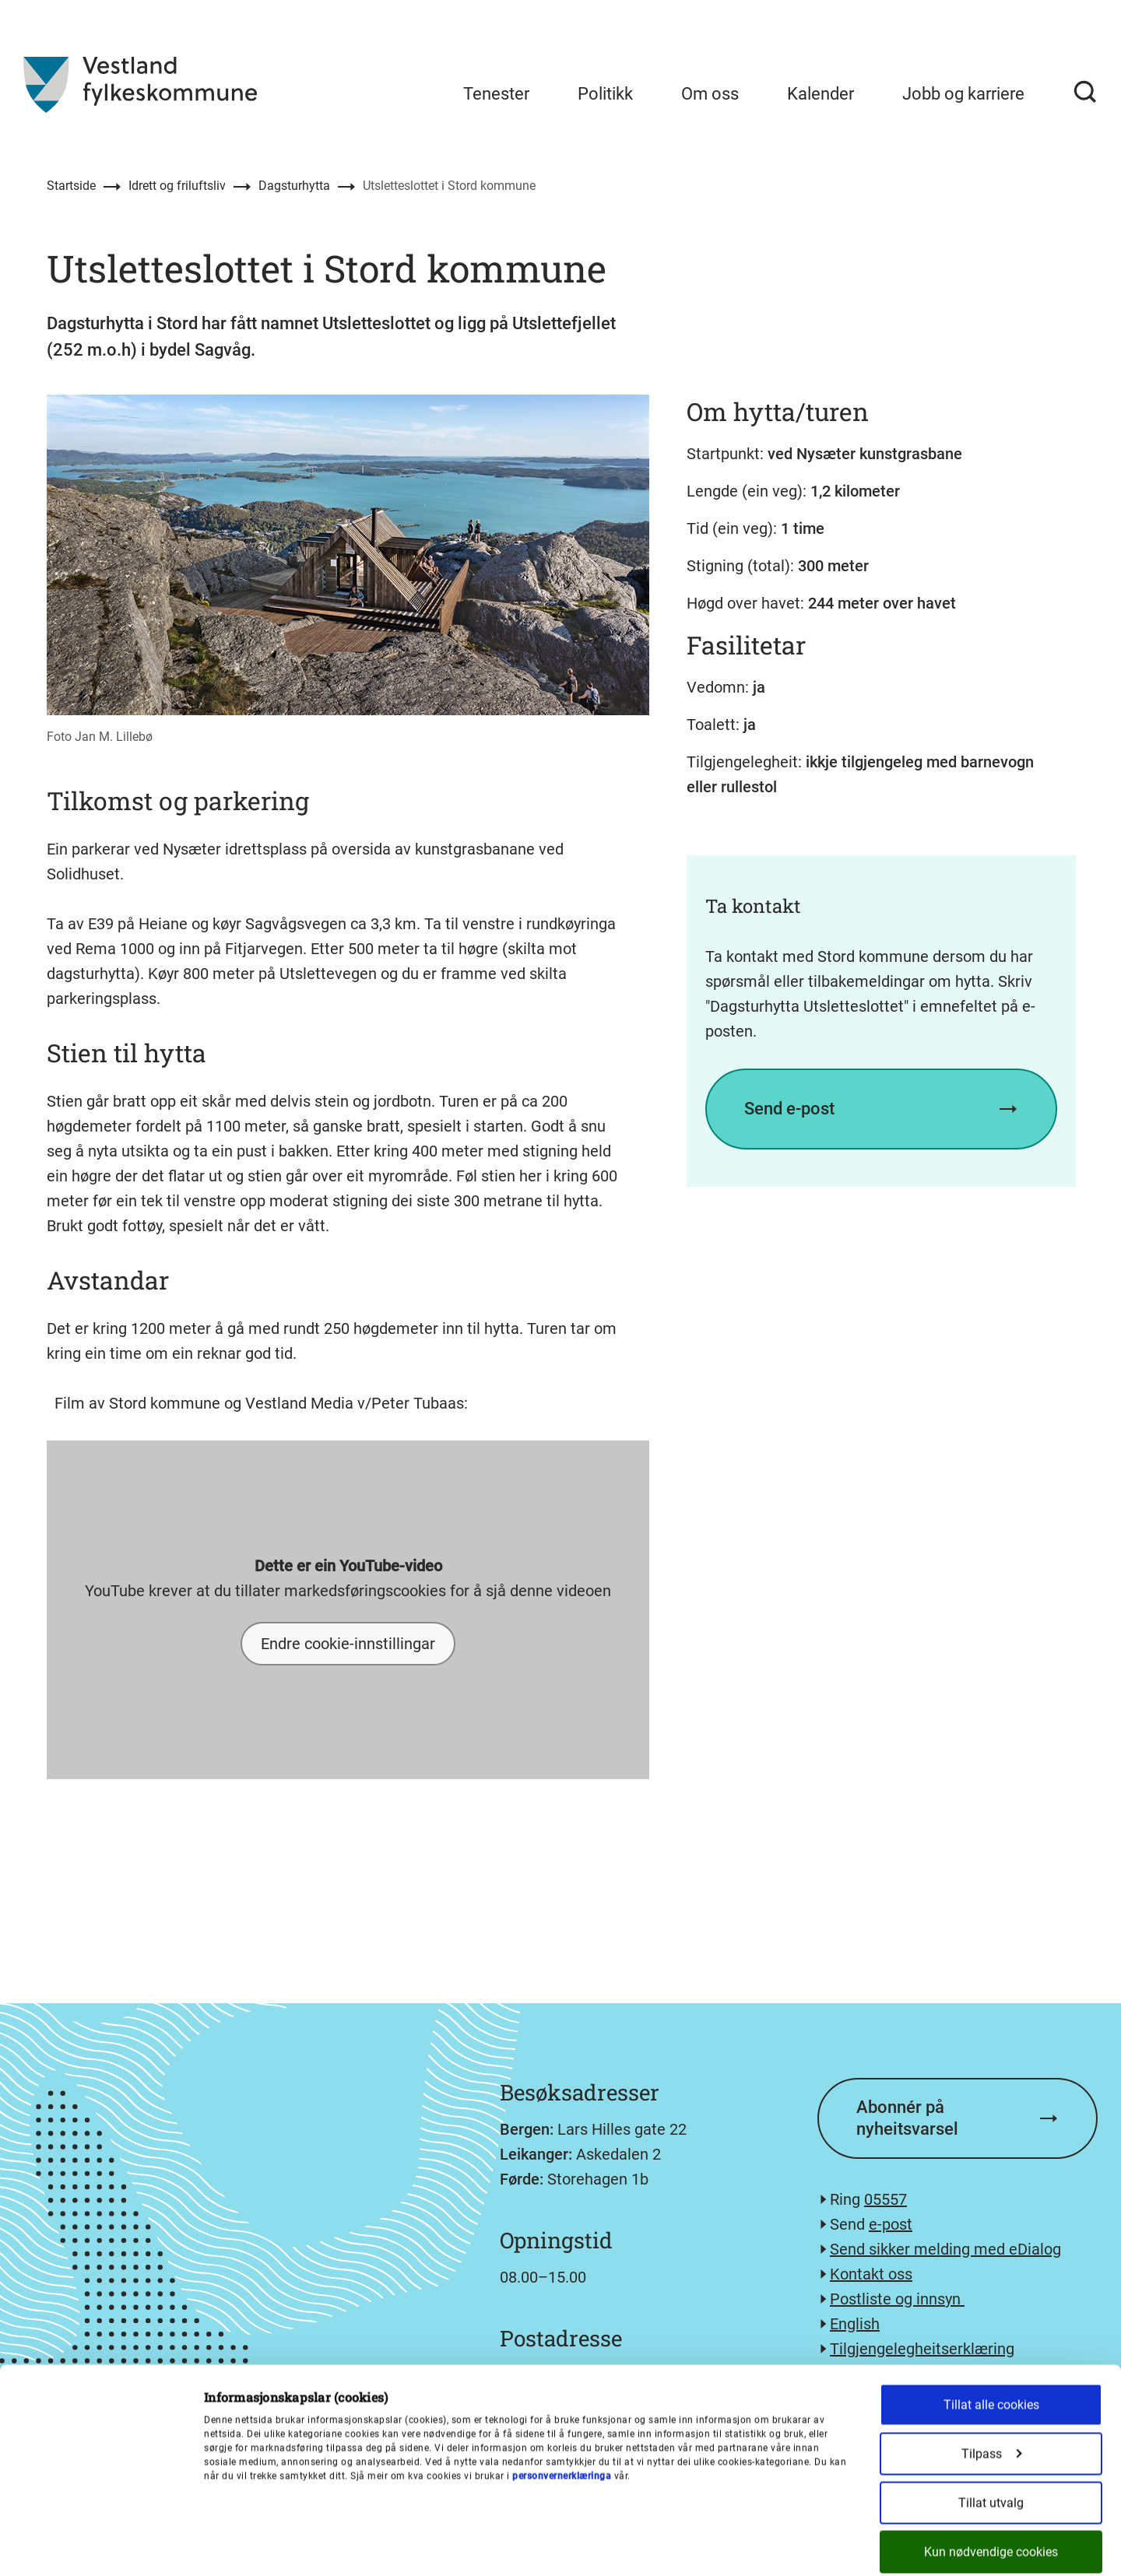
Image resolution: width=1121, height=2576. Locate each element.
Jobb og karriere (963, 94)
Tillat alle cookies (991, 2328)
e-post (890, 2224)
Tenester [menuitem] (496, 94)
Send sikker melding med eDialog (945, 2249)
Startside (71, 185)
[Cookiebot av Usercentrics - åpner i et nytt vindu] (101, 2545)
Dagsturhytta (294, 185)
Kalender (820, 94)
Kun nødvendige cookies (991, 2475)
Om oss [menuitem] (710, 94)
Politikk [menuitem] (605, 94)
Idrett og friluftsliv (177, 185)
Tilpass (991, 2377)
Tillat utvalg (991, 2426)
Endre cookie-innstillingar (348, 1643)
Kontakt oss (871, 2274)
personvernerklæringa (561, 2399)
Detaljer (811, 2546)
